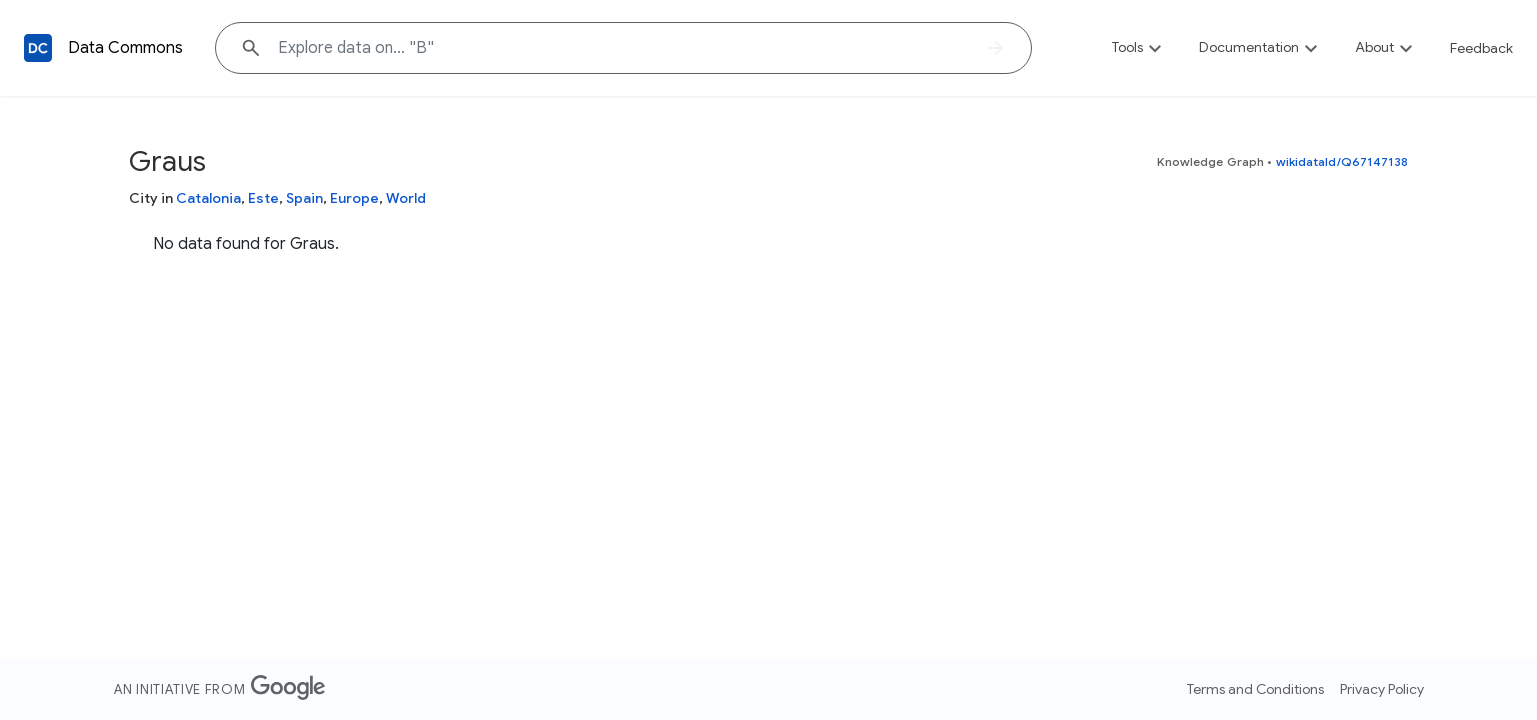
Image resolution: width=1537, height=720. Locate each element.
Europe (354, 198)
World (406, 198)
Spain (304, 198)
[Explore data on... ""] (623, 48)
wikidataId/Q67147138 (1342, 161)
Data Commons (125, 48)
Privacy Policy (1382, 689)
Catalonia (208, 198)
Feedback (1481, 48)
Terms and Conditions (1255, 689)
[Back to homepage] (38, 48)
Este (263, 198)
